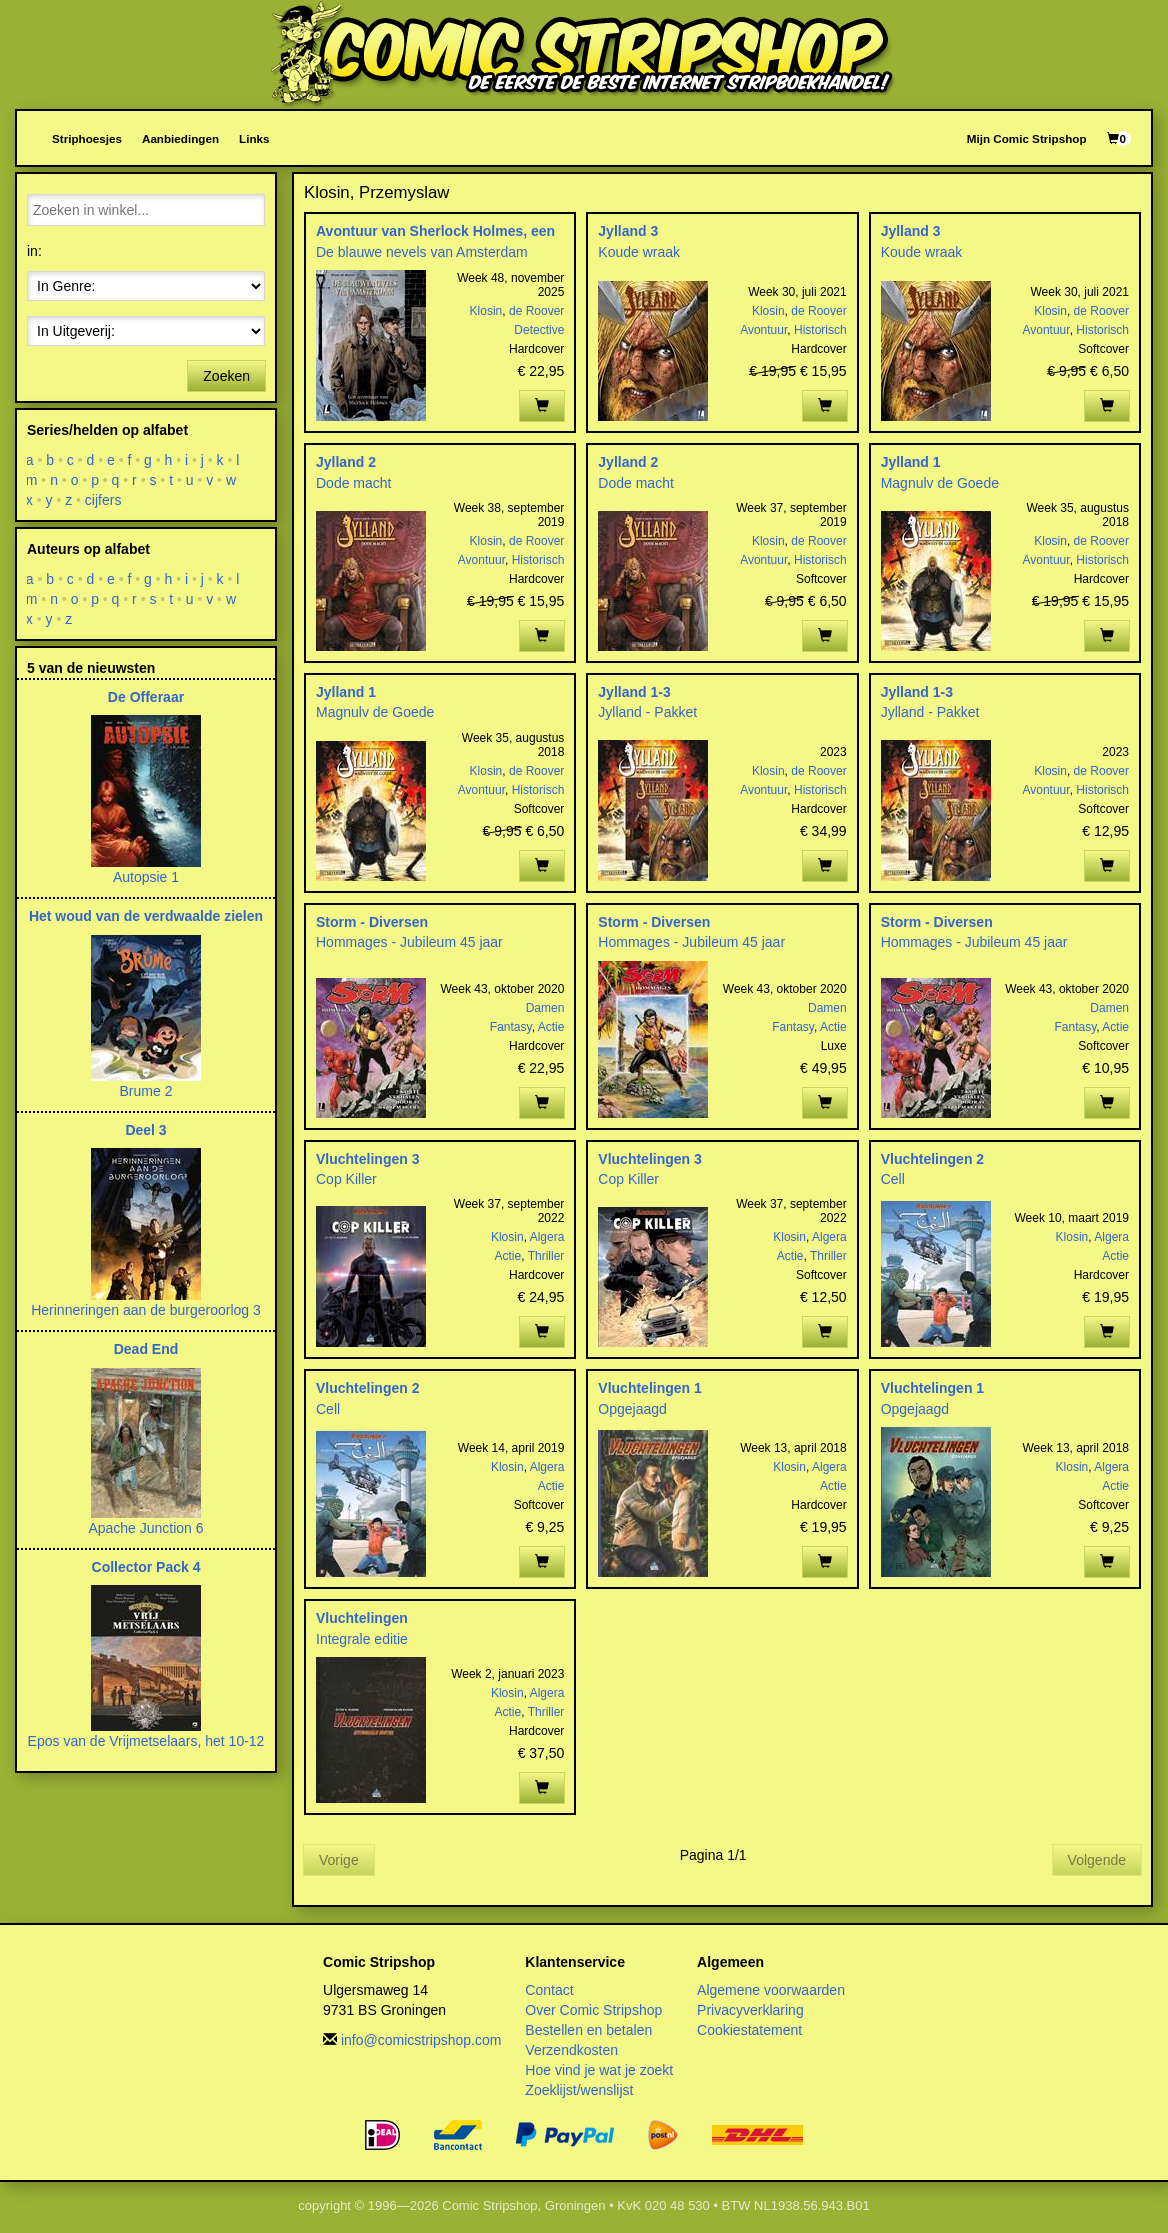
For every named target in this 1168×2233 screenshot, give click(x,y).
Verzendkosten (571, 2050)
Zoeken (226, 376)
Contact (549, 1990)
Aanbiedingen (180, 138)
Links (254, 138)
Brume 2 (146, 1091)
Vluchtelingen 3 (367, 1159)
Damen (545, 1008)
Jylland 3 (628, 231)
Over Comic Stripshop (593, 2010)
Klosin (486, 311)
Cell (893, 1179)
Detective (539, 330)
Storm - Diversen (372, 922)
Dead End (146, 1349)
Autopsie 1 (146, 877)
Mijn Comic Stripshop (1027, 138)
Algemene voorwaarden (771, 1990)
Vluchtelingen (362, 1618)
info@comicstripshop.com (421, 2040)
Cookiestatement (749, 2030)
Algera (547, 1237)
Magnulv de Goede (940, 483)
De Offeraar (146, 697)
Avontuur (763, 330)
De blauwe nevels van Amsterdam (422, 252)
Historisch (820, 330)
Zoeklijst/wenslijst (579, 2090)
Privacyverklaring (750, 2010)
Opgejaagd (632, 1409)
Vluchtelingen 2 (932, 1159)
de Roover (536, 311)
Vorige (339, 1860)
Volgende (1097, 1860)
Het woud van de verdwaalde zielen (146, 916)
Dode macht (353, 483)
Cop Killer (346, 1179)
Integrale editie (362, 1639)
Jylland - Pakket (647, 712)
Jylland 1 (911, 462)
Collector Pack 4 (146, 1567)
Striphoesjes (87, 138)
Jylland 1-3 (634, 692)
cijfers (103, 500)
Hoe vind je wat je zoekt (599, 2070)
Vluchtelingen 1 (649, 1388)
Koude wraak (639, 252)
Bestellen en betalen (588, 2030)
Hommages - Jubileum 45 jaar (409, 942)
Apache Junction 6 (145, 1528)
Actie (551, 1027)
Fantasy (511, 1027)
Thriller (546, 1256)
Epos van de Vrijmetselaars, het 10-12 (146, 1741)
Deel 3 (145, 1130)
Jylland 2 (346, 462)
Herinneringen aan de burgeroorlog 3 (146, 1310)
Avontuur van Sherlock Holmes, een (435, 231)
